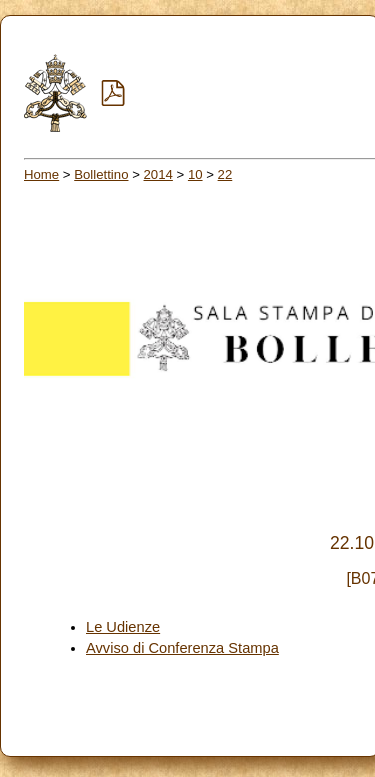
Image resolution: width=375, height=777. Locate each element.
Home (41, 174)
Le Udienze (123, 627)
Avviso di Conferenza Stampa (182, 648)
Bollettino (101, 174)
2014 (158, 174)
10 (195, 174)
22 (225, 174)
